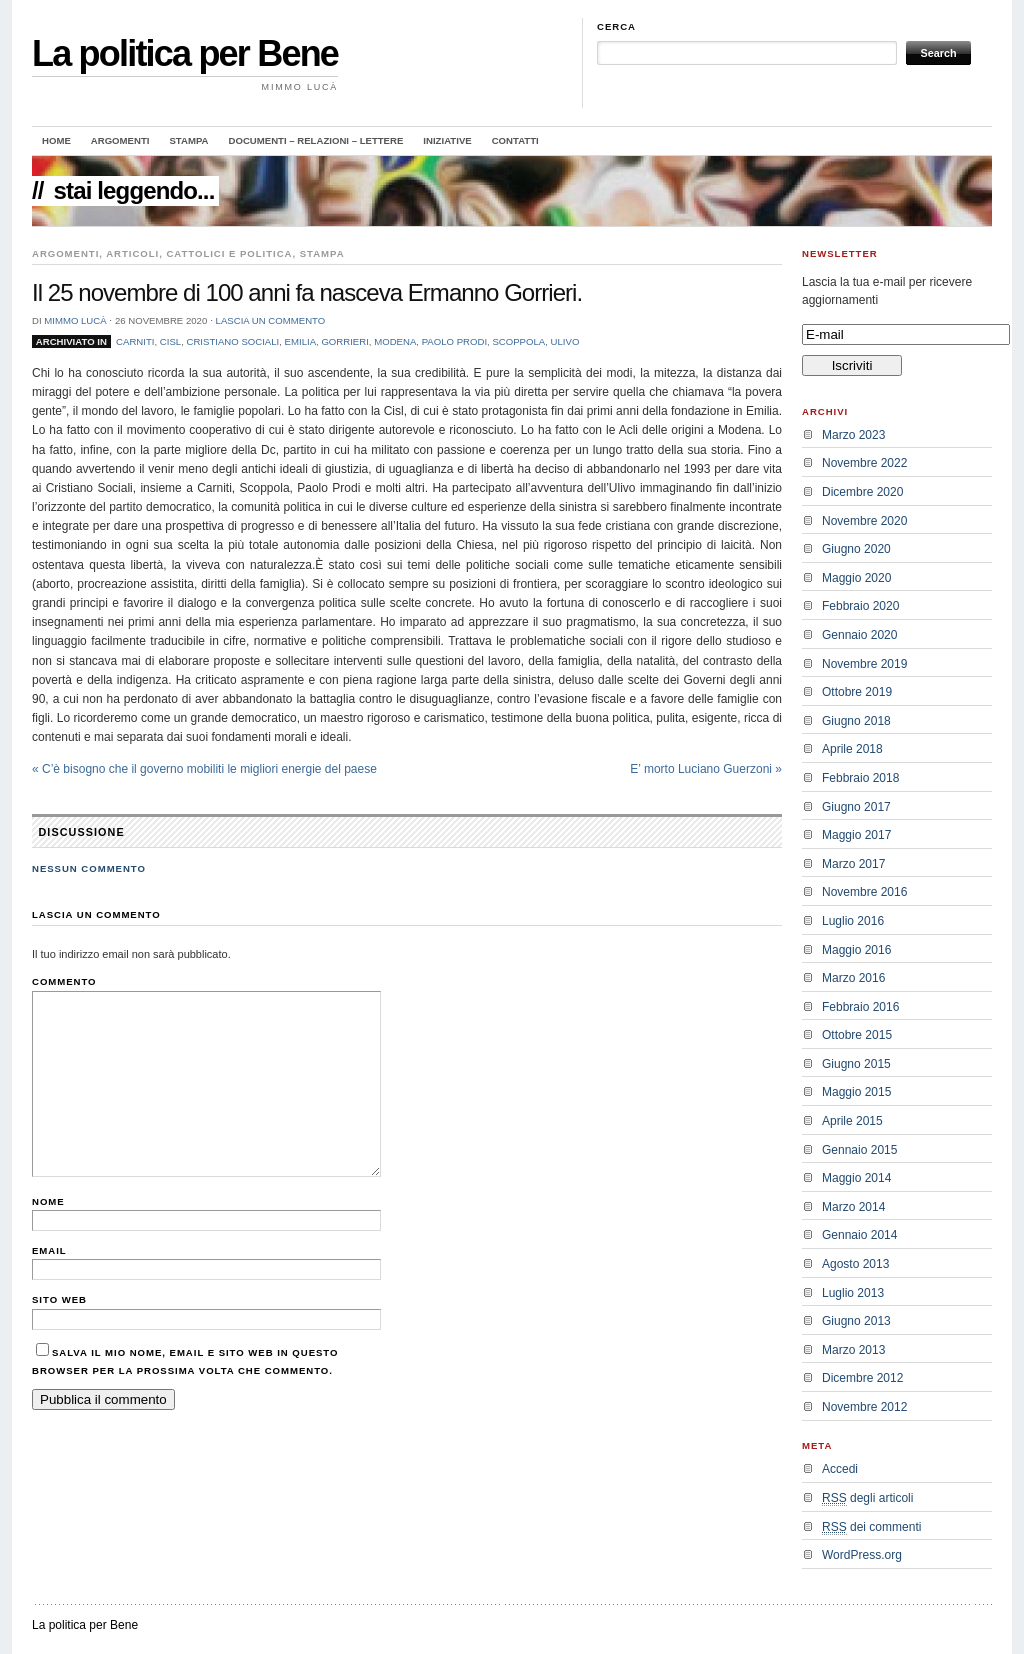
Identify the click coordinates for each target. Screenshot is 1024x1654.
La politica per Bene (185, 53)
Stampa (188, 140)
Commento (64, 981)
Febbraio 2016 (860, 1007)
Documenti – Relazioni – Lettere (316, 140)
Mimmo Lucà (75, 320)
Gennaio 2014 (859, 1235)
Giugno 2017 (856, 807)
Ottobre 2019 (857, 692)
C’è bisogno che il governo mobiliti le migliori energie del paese (204, 769)
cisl (170, 341)
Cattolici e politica (229, 253)
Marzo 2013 (853, 1350)
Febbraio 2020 (860, 606)
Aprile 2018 (852, 749)
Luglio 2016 (853, 921)
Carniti (135, 341)
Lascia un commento (271, 320)
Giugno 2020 (856, 549)
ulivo (565, 341)
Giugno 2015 (856, 1064)
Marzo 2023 (853, 435)
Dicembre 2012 (862, 1378)
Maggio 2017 (856, 835)
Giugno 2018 (856, 721)
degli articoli (867, 1498)
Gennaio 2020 (859, 635)
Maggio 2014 (856, 1178)
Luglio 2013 (853, 1293)
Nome (48, 1201)
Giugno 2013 (856, 1321)
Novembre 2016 (864, 892)
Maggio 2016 (856, 950)
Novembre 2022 (864, 463)
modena (395, 341)
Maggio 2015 (856, 1092)
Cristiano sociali (232, 341)
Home (56, 140)
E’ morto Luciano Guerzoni (706, 769)
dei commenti (871, 1527)
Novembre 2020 (864, 521)
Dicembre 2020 (862, 492)
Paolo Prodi (454, 341)
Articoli (132, 253)
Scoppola (518, 341)
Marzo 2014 (853, 1207)
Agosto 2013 (855, 1264)
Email (49, 1250)
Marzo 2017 (853, 864)
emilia (300, 341)
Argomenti (120, 140)
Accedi (840, 1469)
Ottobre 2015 (857, 1035)
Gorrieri (344, 341)
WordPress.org (862, 1555)
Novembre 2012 (864, 1407)
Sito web (59, 1299)
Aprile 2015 (852, 1121)
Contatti (515, 140)
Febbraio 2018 (860, 778)
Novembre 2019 (864, 664)
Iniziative (447, 140)
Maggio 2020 (856, 578)
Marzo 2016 (853, 978)
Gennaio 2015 (859, 1150)
